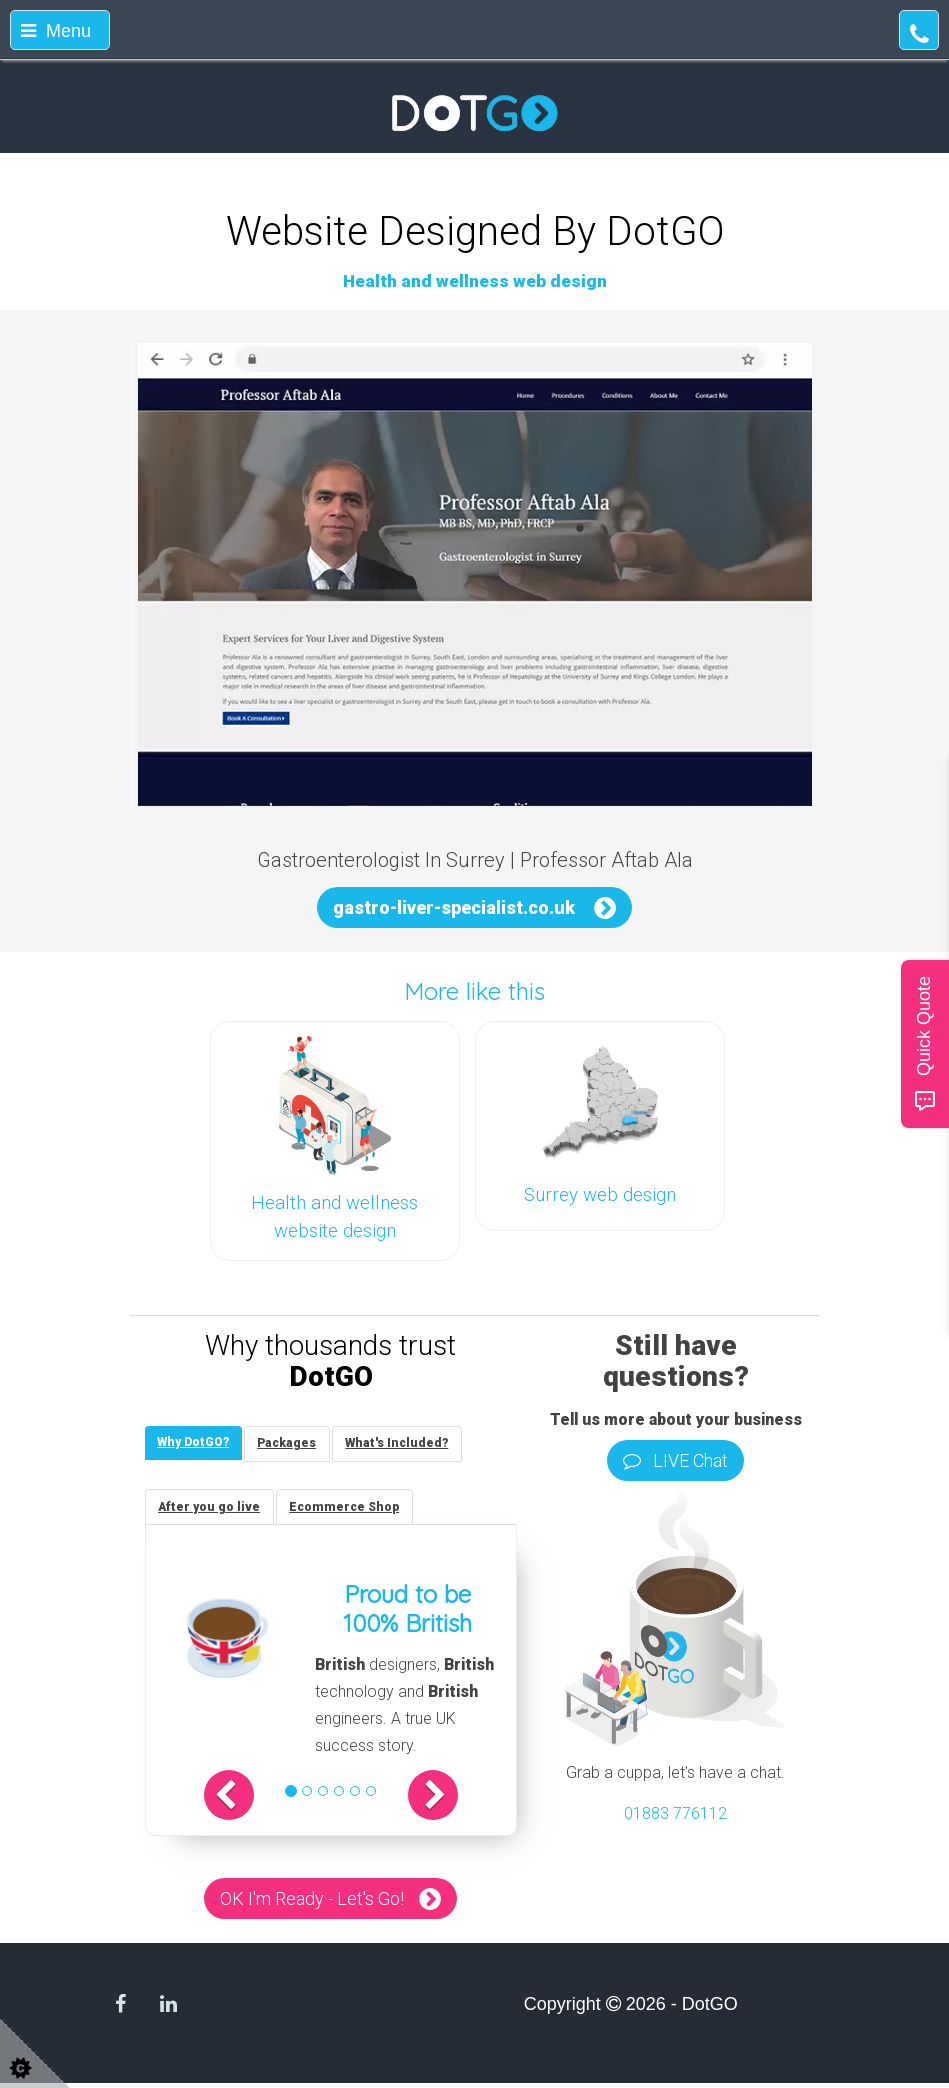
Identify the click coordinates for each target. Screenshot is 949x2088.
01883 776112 (675, 1813)
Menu (56, 31)
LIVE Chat (675, 1460)
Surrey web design (600, 1195)
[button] (245, 1801)
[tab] (196, 1444)
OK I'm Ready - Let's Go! (312, 1904)
